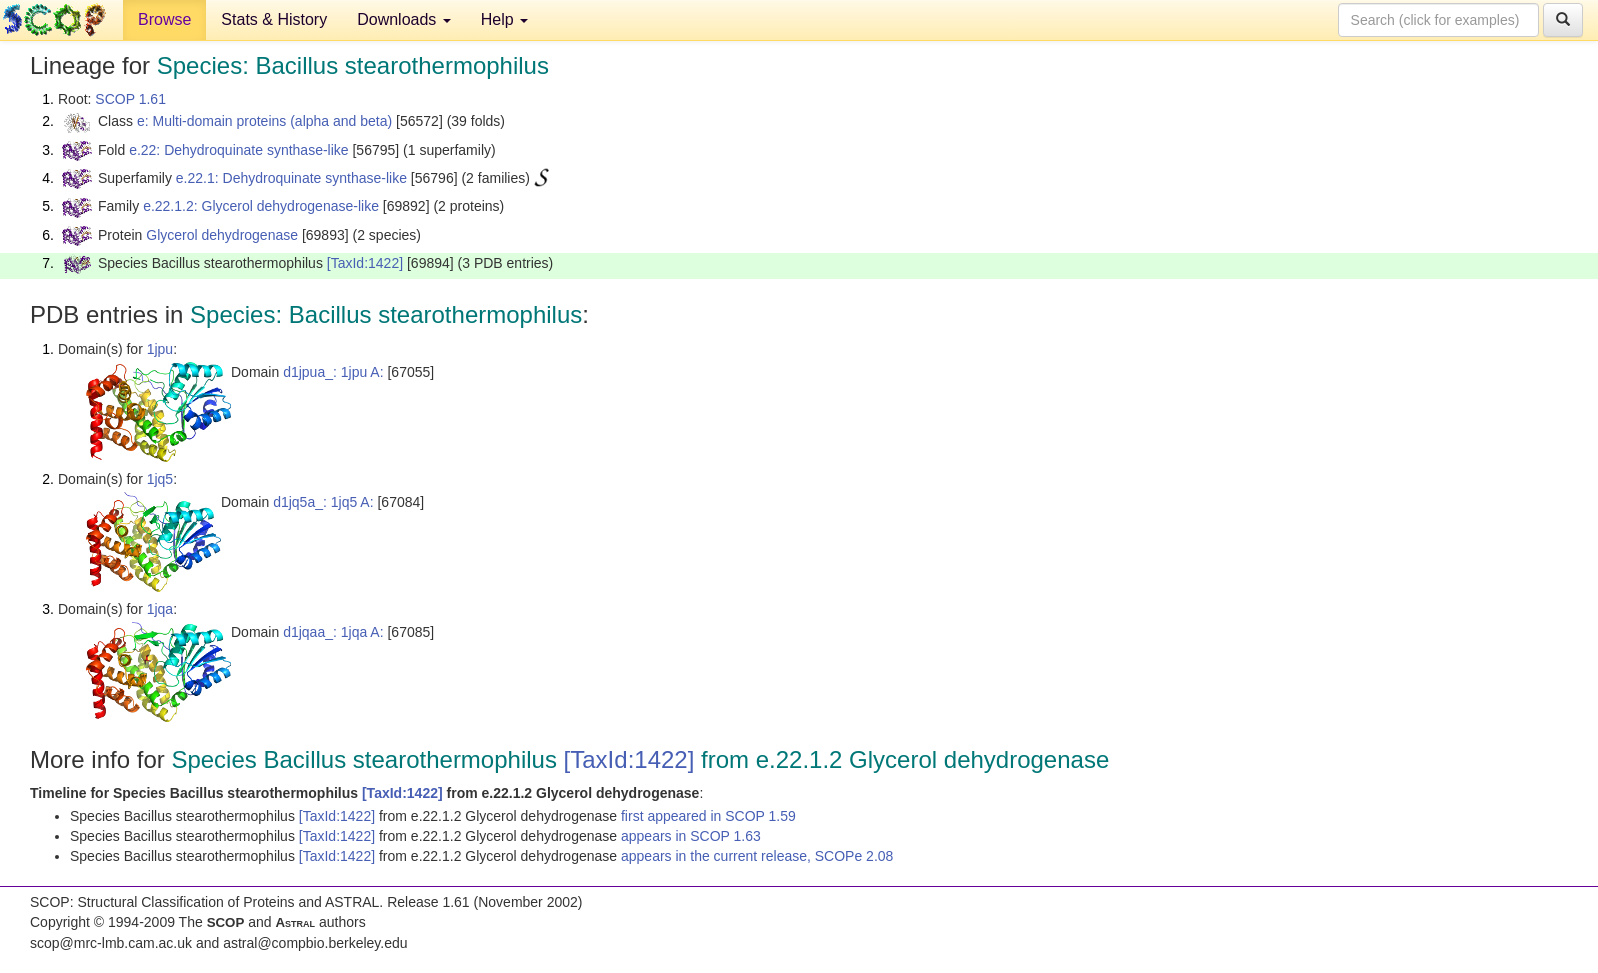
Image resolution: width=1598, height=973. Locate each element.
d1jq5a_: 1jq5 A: (323, 502)
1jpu (160, 349)
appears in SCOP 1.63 (691, 836)
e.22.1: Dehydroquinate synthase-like (291, 178)
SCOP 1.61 (130, 99)
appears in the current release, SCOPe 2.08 (757, 856)
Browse (164, 19)
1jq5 (160, 479)
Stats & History (274, 19)
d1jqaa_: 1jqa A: (333, 632)
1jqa (160, 609)
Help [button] (504, 19)
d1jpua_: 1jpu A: (333, 372)
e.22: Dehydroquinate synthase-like (238, 150)
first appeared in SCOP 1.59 (708, 816)
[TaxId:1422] (365, 263)
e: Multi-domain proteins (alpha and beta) (264, 121)
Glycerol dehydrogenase (222, 235)
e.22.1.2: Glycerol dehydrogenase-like (261, 206)
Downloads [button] (404, 19)
